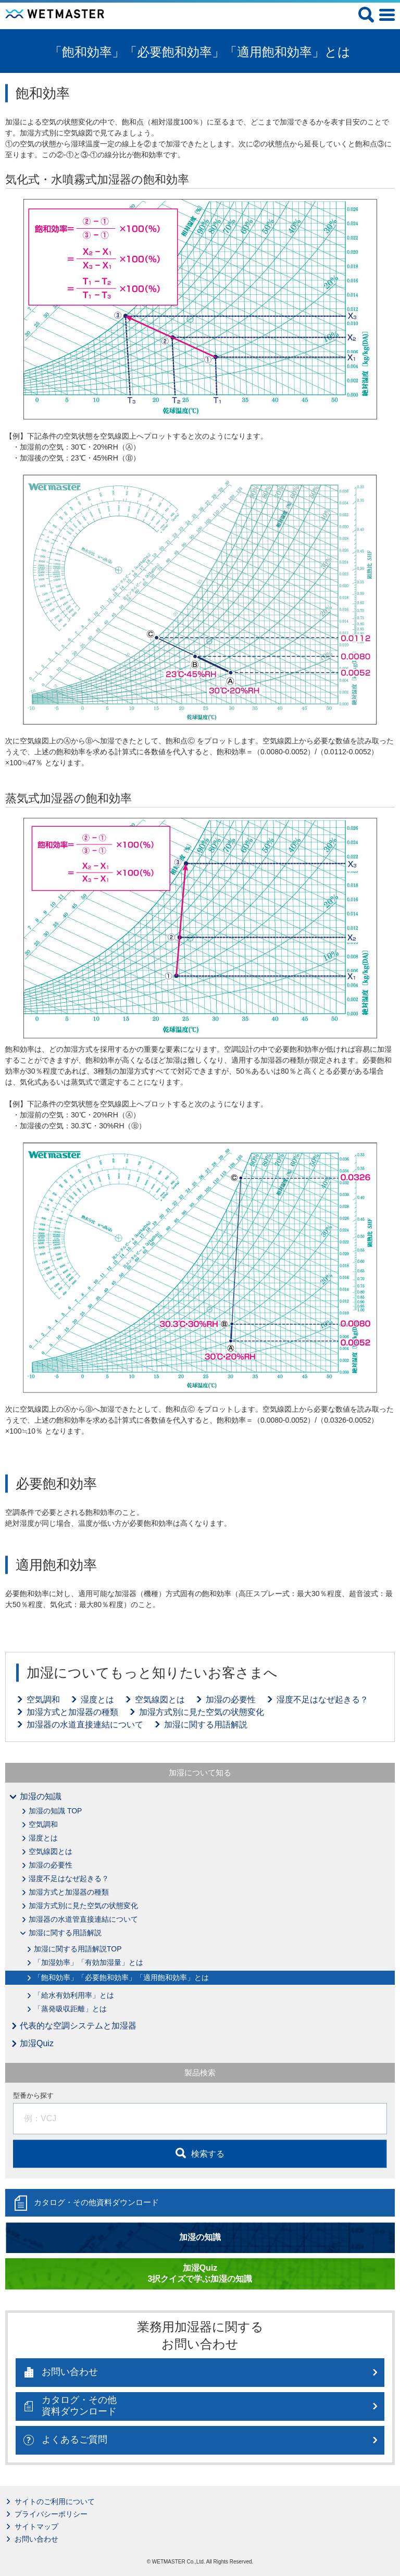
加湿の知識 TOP (55, 1811)
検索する (207, 2153)
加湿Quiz (37, 2043)
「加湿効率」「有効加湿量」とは (88, 1962)
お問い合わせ (36, 2539)
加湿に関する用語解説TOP (78, 1949)
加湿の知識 (40, 1796)
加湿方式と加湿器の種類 (72, 1712)
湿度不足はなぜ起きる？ (322, 1699)
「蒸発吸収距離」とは (70, 2009)
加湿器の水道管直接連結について (83, 1919)
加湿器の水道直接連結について (85, 1724)
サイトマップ (36, 2526)
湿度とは (97, 1699)
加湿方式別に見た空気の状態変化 (201, 1712)
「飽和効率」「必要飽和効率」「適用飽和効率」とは (121, 1977)
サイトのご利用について (55, 2501)
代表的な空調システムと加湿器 (78, 2025)
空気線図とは (160, 1699)
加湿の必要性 (231, 1699)
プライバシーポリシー (51, 2514)
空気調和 (43, 1699)
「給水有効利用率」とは (74, 1995)
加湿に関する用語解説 (205, 1724)
